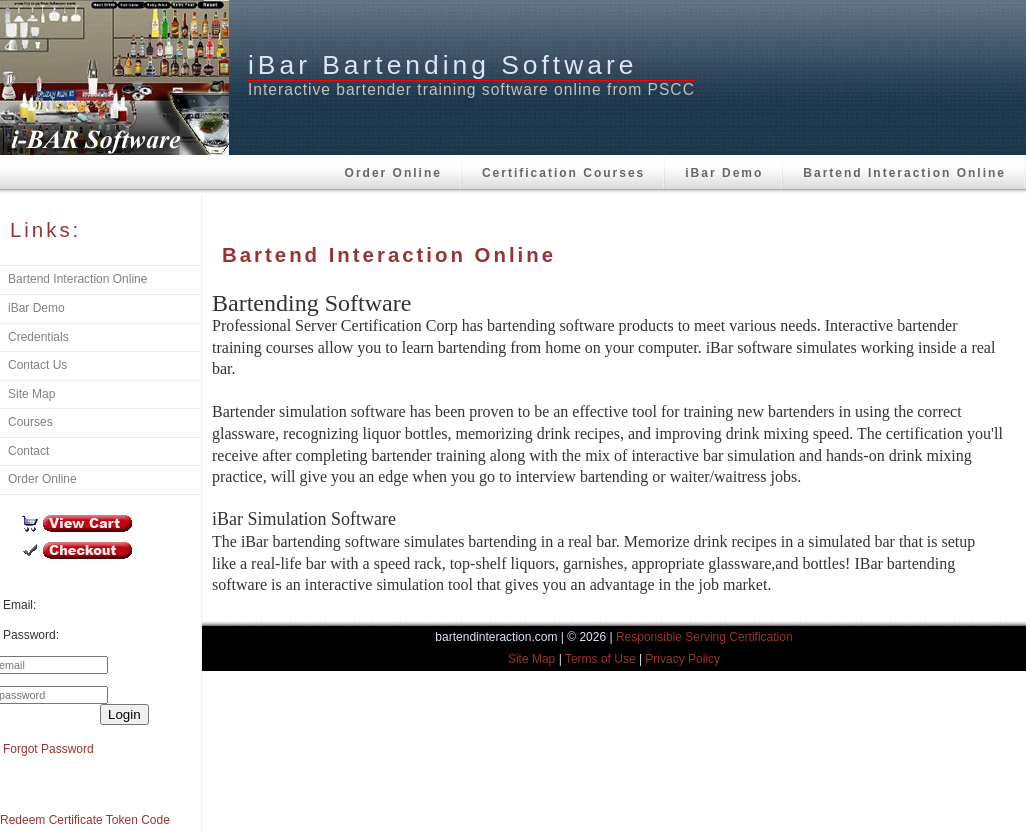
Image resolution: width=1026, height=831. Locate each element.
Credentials (38, 337)
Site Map (31, 394)
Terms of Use (600, 659)
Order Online (393, 173)
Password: (31, 635)
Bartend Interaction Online (904, 173)
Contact (28, 451)
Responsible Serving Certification (704, 637)
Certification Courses (563, 173)
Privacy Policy (682, 659)
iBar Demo (724, 173)
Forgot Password (48, 749)
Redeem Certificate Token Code (85, 820)
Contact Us (37, 365)
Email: (19, 605)
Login (124, 714)
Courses (30, 422)
